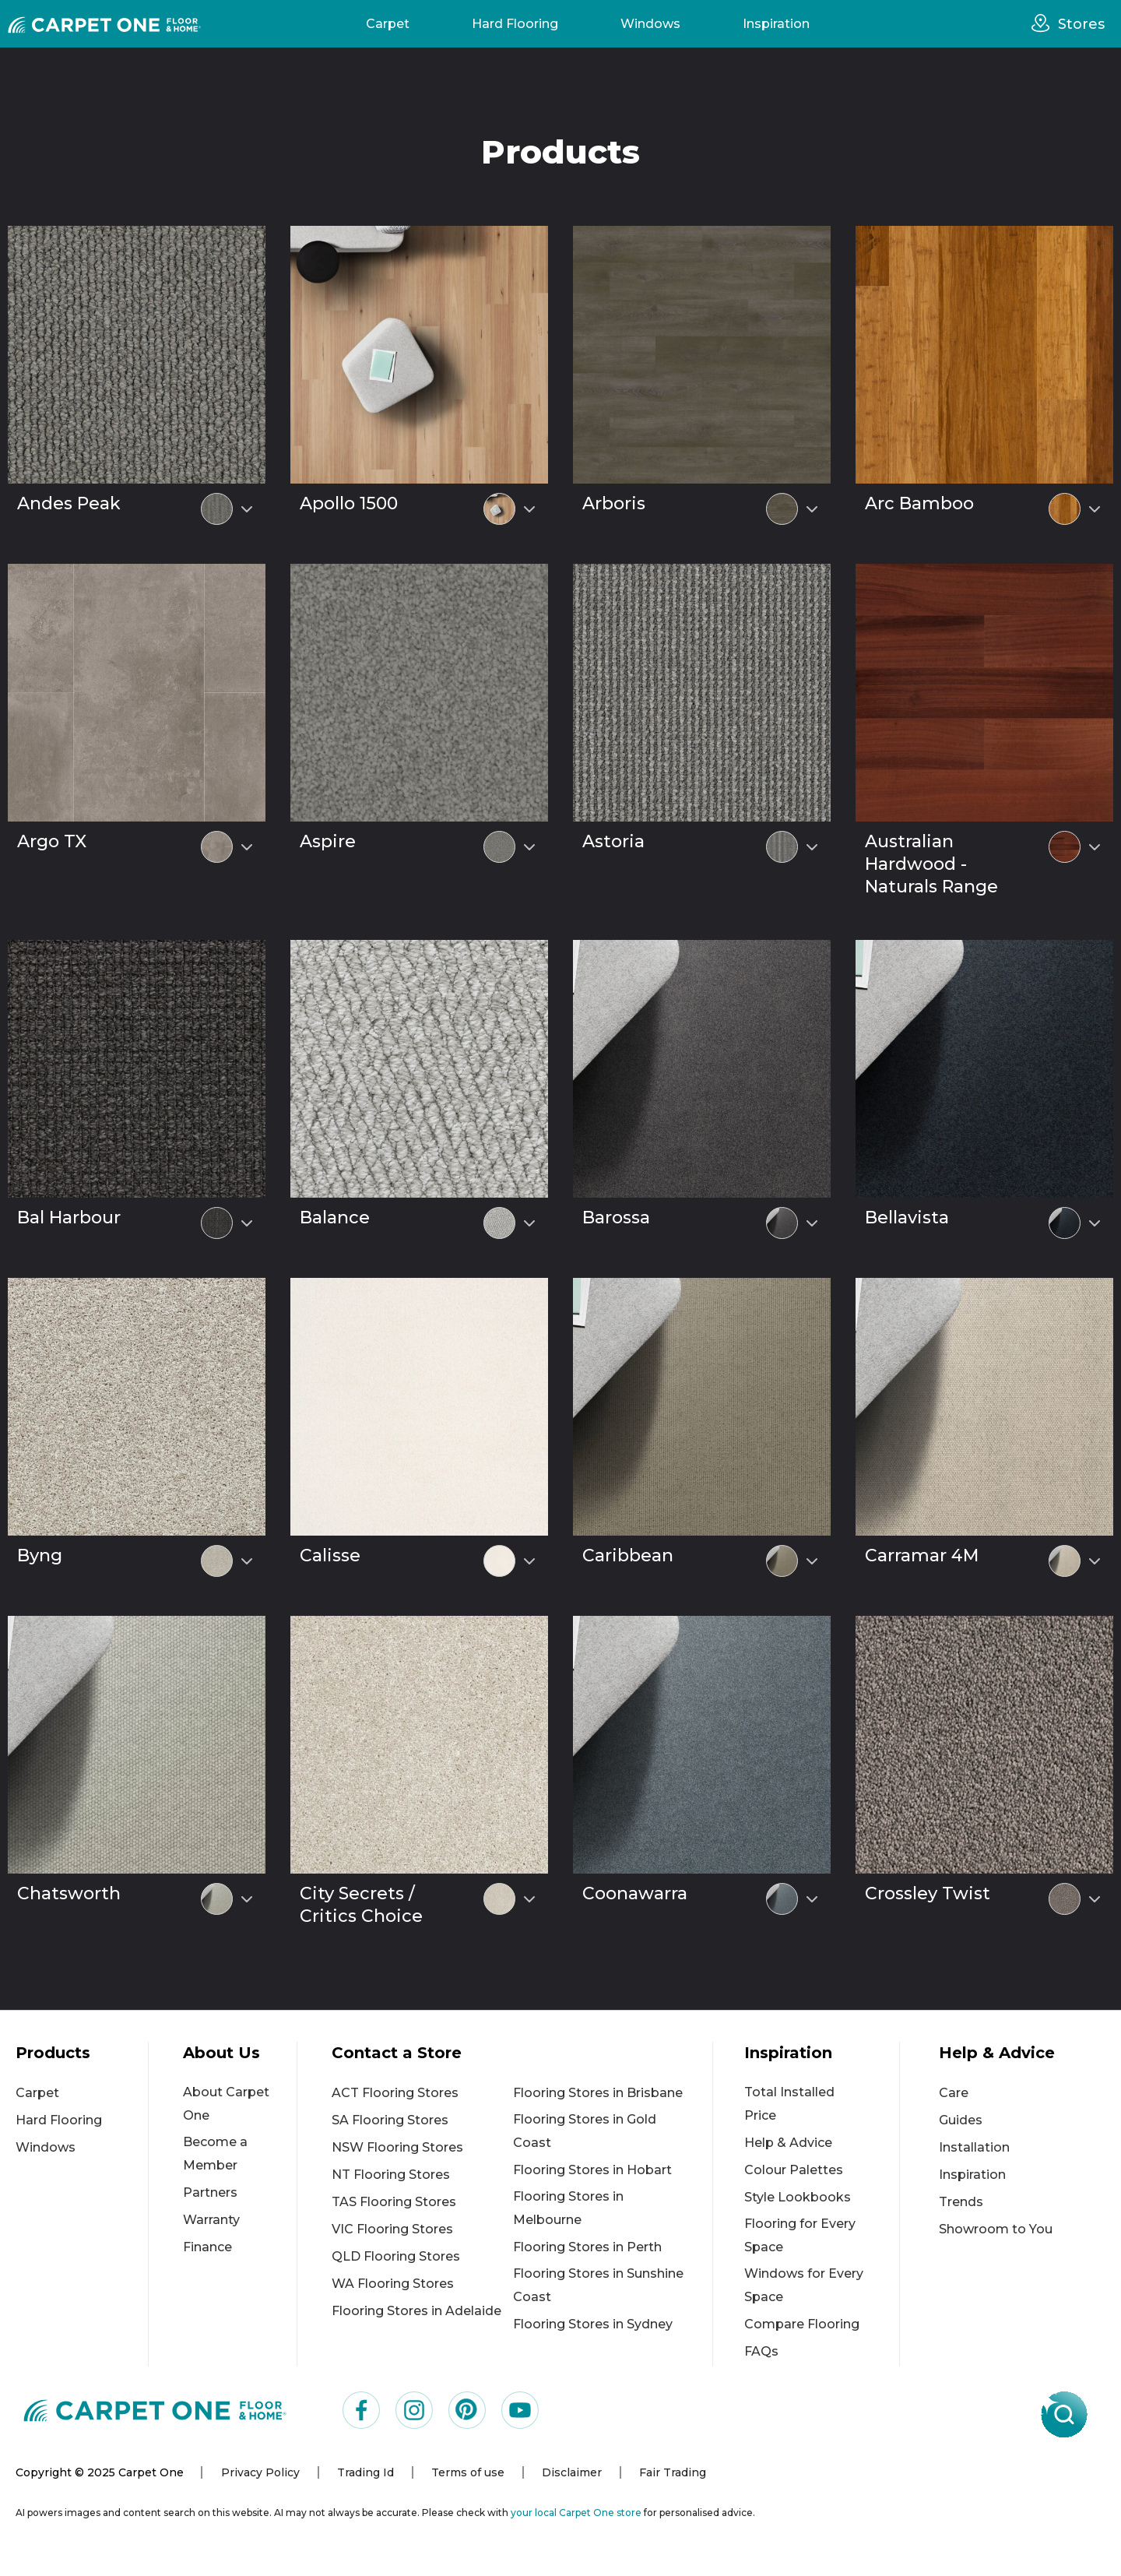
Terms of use (467, 2472)
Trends (961, 2201)
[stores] (1044, 23)
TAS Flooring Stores (394, 2201)
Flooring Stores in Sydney (593, 2324)
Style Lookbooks (797, 2197)
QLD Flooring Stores (396, 2256)
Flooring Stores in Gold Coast (584, 2131)
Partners (210, 2192)
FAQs (761, 2351)
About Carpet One (226, 2104)
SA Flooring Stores (390, 2120)
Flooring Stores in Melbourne (568, 2208)
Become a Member (215, 2153)
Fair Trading (672, 2472)
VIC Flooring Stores (392, 2229)
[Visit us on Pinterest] (467, 2410)
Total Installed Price (789, 2104)
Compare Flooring (801, 2324)
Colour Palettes (793, 2170)
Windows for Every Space (803, 2285)
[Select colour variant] (246, 509)
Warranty (211, 2219)
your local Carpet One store (576, 2512)
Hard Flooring (515, 23)
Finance (207, 2247)
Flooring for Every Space (800, 2235)
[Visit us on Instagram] (414, 2410)
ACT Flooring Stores (395, 2092)
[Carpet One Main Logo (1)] (155, 2410)
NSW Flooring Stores (397, 2147)
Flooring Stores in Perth (587, 2247)
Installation (974, 2147)
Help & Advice (788, 2142)
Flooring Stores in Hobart (592, 2170)
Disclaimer (572, 2472)
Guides (960, 2120)
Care (953, 2092)
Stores (1081, 24)
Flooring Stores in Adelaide (416, 2310)
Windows (650, 23)
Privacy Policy (260, 2472)
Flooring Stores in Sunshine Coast (598, 2285)
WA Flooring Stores (393, 2283)
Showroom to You (995, 2229)
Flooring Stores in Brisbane (598, 2092)
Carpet (387, 23)
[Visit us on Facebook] (361, 2410)
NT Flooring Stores (391, 2174)
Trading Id (365, 2472)
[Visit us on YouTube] (520, 2410)
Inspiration (776, 23)
